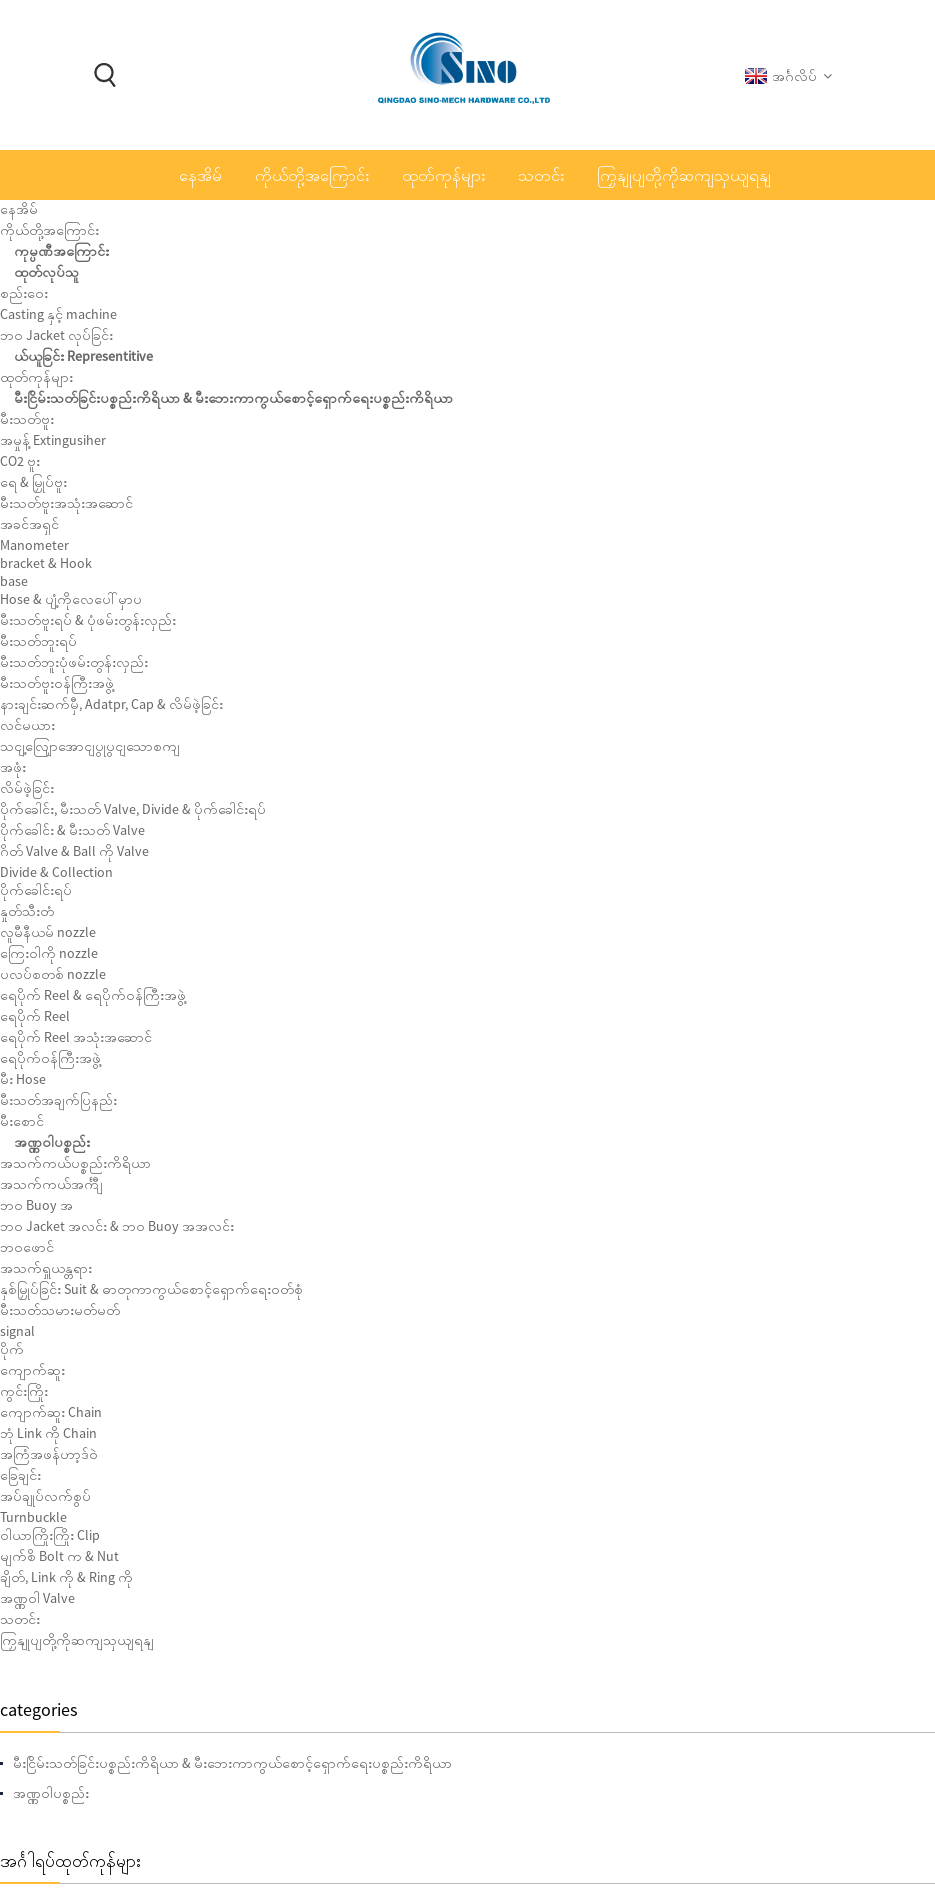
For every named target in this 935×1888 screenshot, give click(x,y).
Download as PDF (655, 488)
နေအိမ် (200, 175)
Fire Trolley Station (209, 571)
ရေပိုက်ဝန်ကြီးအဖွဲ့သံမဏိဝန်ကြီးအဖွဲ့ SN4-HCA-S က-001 (218, 1336)
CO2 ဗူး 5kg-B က (212, 1761)
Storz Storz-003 (210, 1676)
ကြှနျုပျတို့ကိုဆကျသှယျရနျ (684, 175)
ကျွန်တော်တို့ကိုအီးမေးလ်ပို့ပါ (665, 456)
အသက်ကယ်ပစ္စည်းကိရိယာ (517, 224)
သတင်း (541, 175)
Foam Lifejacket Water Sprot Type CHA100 (208, 911)
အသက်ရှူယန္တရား (659, 224)
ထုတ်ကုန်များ (443, 175)
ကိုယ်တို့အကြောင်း (312, 175)
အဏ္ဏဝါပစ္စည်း (384, 224)
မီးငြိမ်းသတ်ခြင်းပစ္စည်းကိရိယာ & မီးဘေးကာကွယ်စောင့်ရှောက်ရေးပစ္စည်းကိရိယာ (179, 367)
